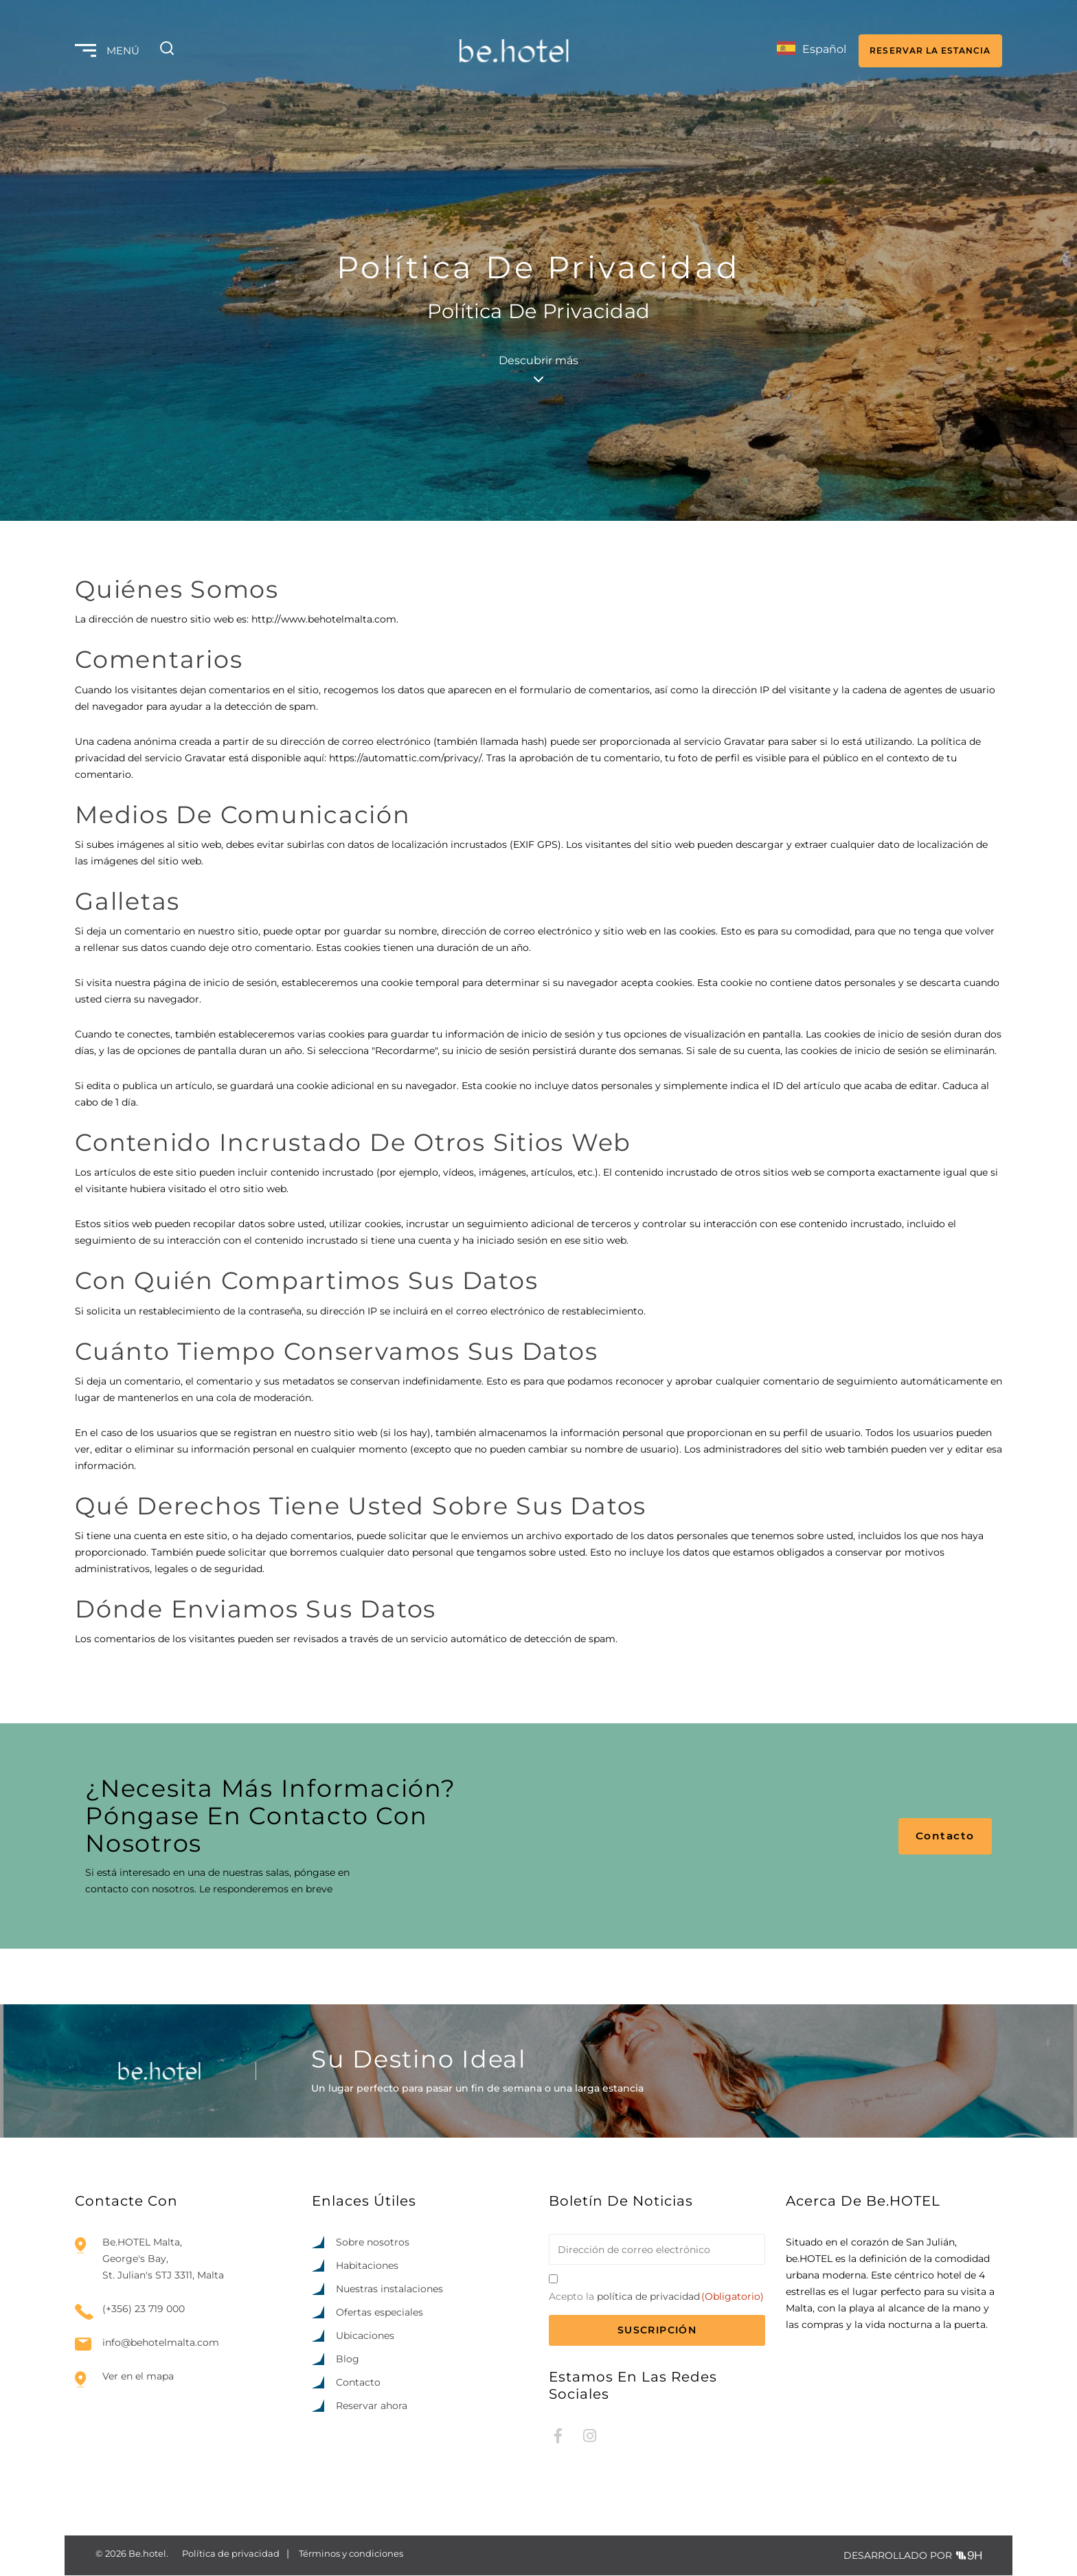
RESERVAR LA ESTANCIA (926, 48)
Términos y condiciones (351, 2554)
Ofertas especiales (379, 2313)
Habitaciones (367, 2266)
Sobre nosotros (372, 2243)
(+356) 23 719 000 (143, 2309)
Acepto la (656, 2297)
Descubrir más (538, 367)
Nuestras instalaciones (389, 2289)
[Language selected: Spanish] (800, 49)
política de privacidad (648, 2297)
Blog (347, 2359)
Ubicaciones (365, 2336)
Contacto (948, 1836)
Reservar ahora (371, 2406)
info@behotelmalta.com (160, 2343)
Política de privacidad (231, 2554)
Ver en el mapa (138, 2377)
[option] (988, 2563)
